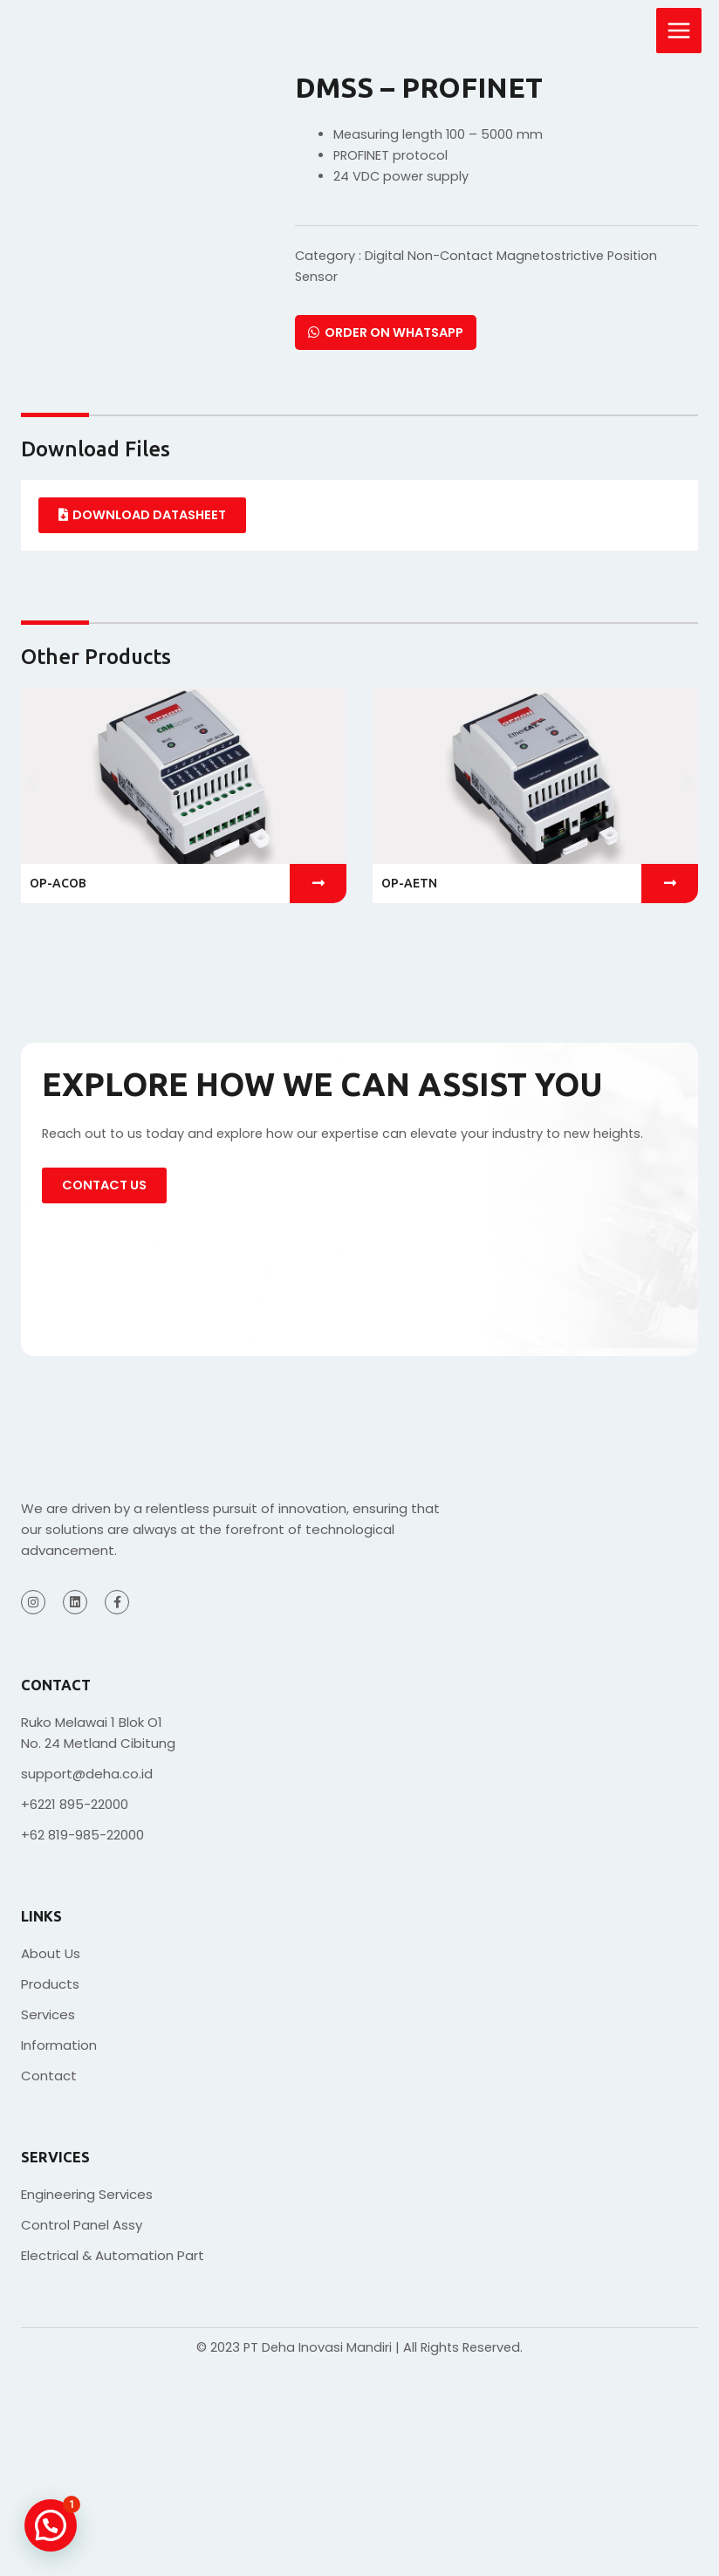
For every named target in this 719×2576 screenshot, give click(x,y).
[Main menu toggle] (679, 30)
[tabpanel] (359, 515)
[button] (32, 782)
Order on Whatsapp (385, 332)
